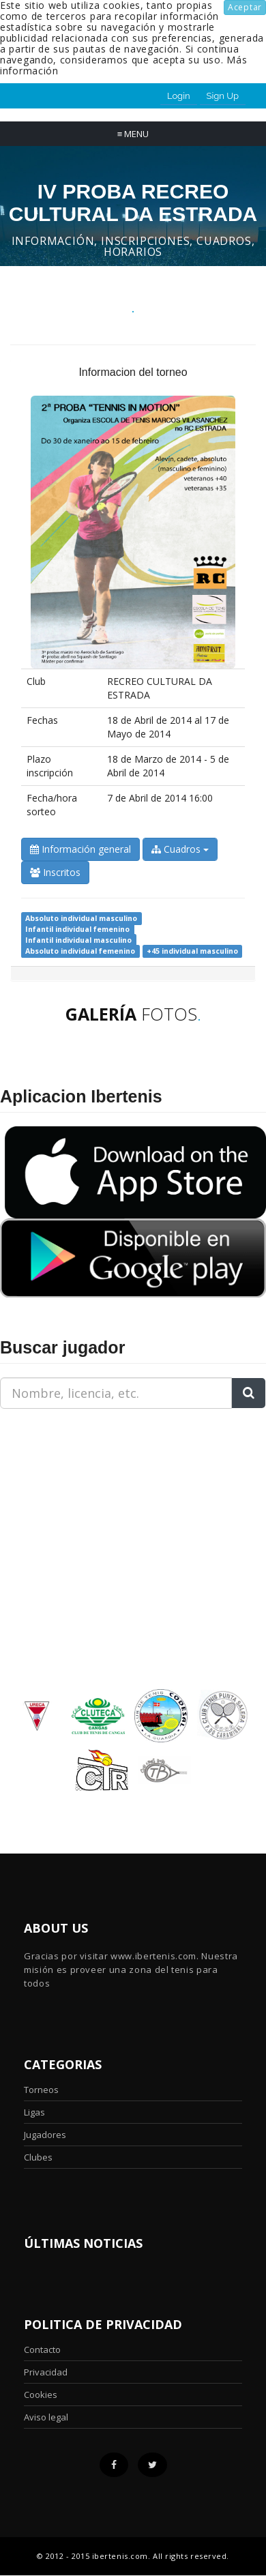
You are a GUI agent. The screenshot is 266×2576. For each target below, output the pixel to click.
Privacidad (46, 2372)
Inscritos (55, 872)
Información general (80, 849)
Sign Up (223, 96)
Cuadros (180, 849)
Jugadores (45, 2134)
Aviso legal (46, 2417)
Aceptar (245, 7)
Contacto (42, 2349)
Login (178, 96)
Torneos (41, 2089)
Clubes (38, 2157)
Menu (133, 134)
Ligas (34, 2112)
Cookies (40, 2394)
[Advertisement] (85, 1505)
